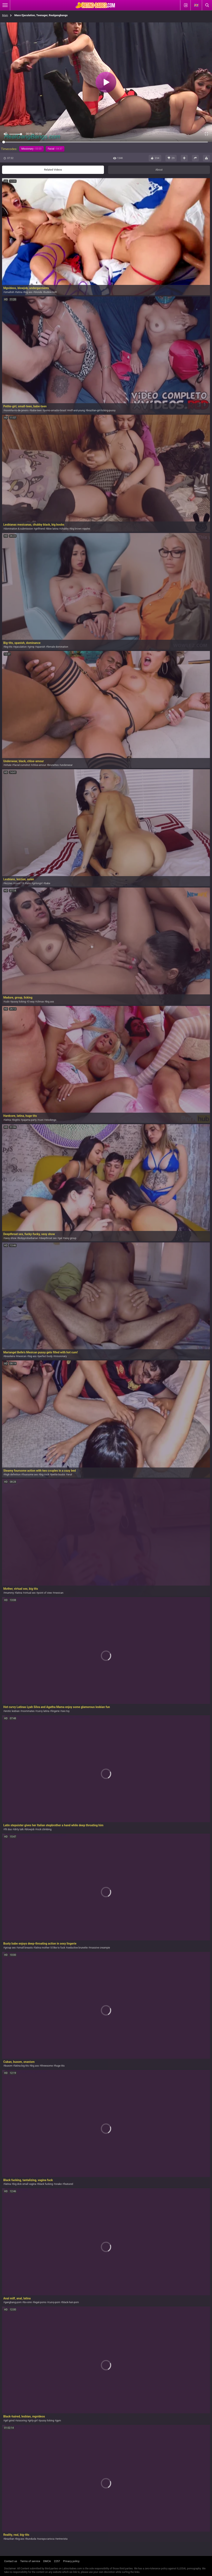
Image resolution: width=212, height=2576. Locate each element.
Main (5, 15)
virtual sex (30, 1592)
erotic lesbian (12, 1711)
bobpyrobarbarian (28, 1238)
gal (60, 1238)
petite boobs (58, 1474)
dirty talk (19, 1829)
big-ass (20, 2538)
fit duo (8, 1829)
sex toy (66, 1711)
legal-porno (40, 2302)
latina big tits (21, 2065)
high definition (12, 1474)
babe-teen (36, 410)
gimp (31, 646)
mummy (9, 1592)
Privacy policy (71, 2561)
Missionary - (31, 148)
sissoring (22, 2420)
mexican (21, 1356)
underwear (67, 765)
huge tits (60, 2065)
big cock (44, 1474)
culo (7, 1001)
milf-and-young (77, 410)
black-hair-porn (70, 2302)
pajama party (29, 1119)
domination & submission (19, 528)
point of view (45, 1592)
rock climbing (44, 1829)
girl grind (9, 2420)
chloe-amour (39, 765)
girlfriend (40, 528)
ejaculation (20, 646)
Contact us (10, 2561)
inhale (8, 765)
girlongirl (38, 883)
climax (40, 1001)
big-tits (8, 646)
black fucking (45, 2184)
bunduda (31, 2538)
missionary (61, 1356)
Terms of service (30, 2561)
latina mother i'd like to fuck (50, 1947)
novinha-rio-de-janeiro (17, 410)
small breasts (25, 1947)
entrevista (62, 2538)
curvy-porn (54, 2302)
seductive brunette (77, 1947)
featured (68, 2184)
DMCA (47, 2561)
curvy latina (43, 1711)
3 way (31, 1001)
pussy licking (19, 1001)
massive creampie (100, 1947)
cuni (41, 1119)
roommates (28, 1711)
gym (58, 2420)
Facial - (55, 148)
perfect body (46, 1356)
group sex (10, 1947)
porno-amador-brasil (55, 410)
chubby (65, 528)
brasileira (10, 1356)
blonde (38, 292)
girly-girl (33, 2420)
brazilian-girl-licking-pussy (101, 410)
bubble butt (50, 292)
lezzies (8, 883)
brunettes (53, 765)
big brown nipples (80, 528)
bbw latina (52, 528)
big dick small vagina (24, 2184)
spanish (41, 646)
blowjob (30, 1829)
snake (58, 2184)
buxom (8, 2065)
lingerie (56, 1711)
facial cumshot (22, 765)
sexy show (10, 1238)
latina (19, 292)
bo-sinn (28, 2302)
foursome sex (30, 1474)
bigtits (16, 1119)
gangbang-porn (13, 2302)
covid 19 (19, 883)
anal (69, 1474)
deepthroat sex (48, 1238)
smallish (9, 292)
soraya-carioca (46, 2538)
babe (47, 883)
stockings (51, 1119)
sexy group (70, 1238)
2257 (57, 2561)
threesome (47, 2065)
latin (28, 883)
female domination (57, 646)
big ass (28, 292)
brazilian (9, 2538)
